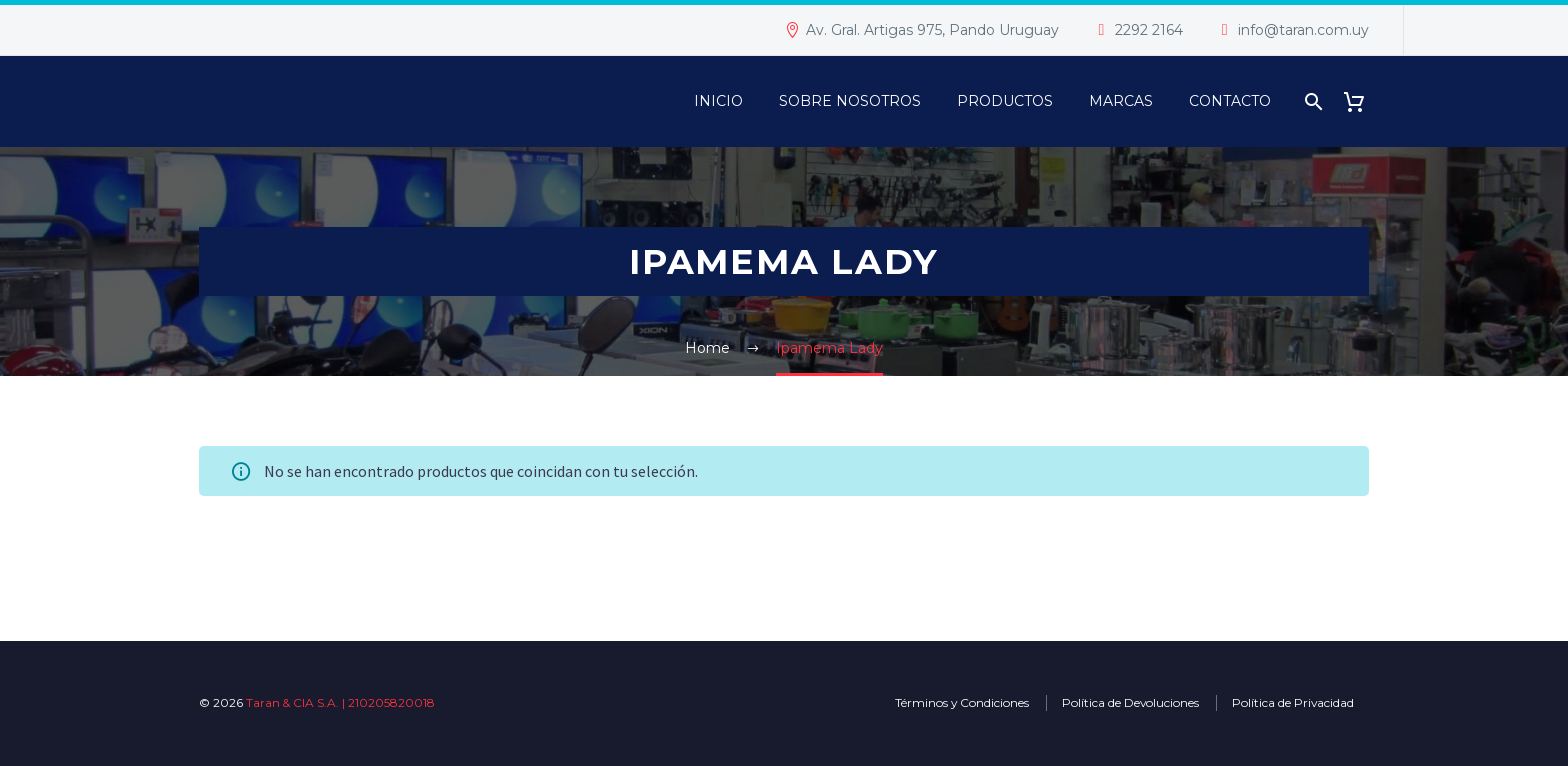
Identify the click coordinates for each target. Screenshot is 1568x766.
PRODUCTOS (1005, 101)
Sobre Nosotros (850, 101)
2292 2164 (1149, 30)
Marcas (1121, 101)
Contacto (1230, 101)
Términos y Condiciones (962, 702)
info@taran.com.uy (1303, 30)
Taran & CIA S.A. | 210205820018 (340, 702)
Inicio (718, 101)
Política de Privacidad (1293, 702)
